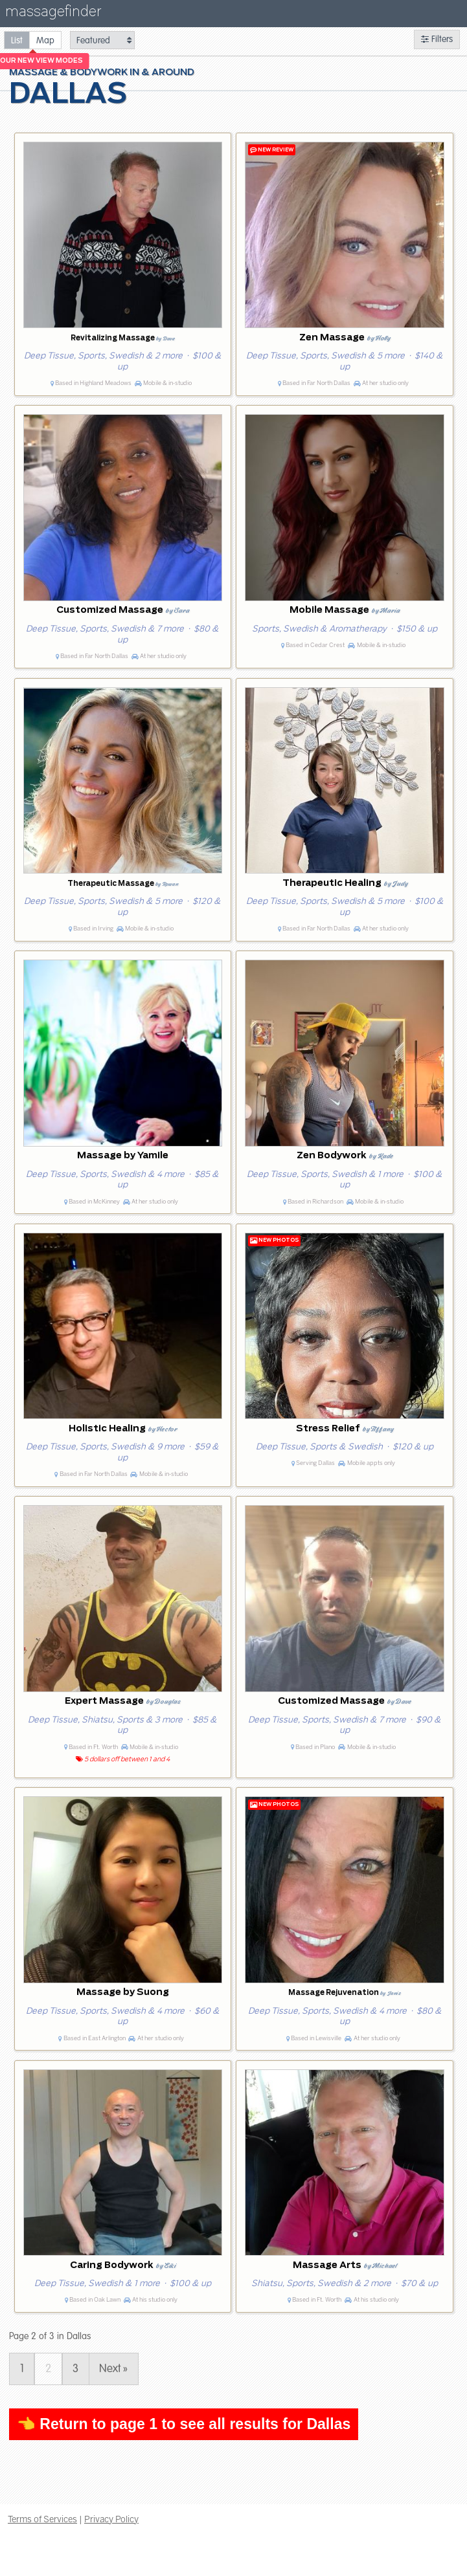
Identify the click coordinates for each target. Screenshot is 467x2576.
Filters (437, 39)
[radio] (17, 40)
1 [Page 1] (22, 2368)
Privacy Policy (111, 2519)
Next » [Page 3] (113, 2368)
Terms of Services (42, 2519)
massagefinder (53, 14)
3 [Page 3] (75, 2368)
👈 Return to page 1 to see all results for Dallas (183, 2424)
